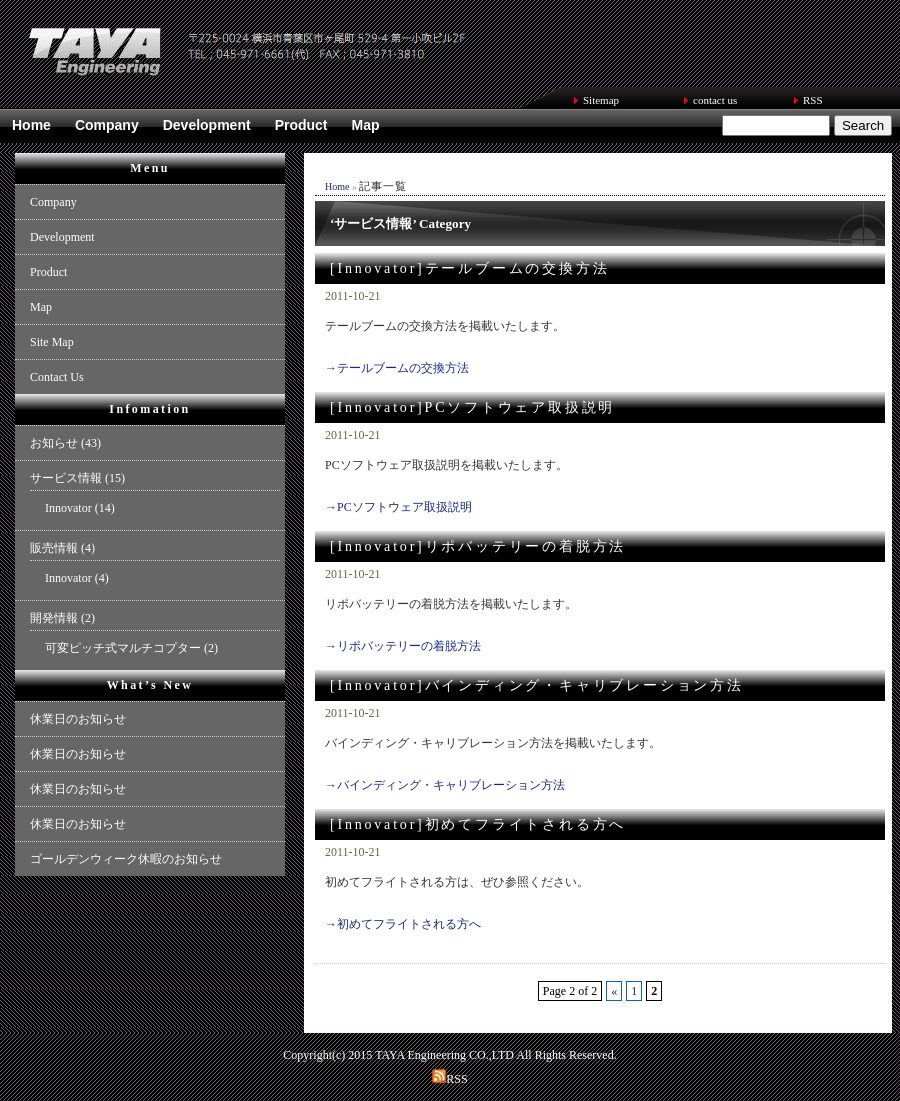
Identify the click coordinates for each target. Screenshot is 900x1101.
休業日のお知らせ (78, 719)
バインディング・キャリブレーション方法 (451, 785)
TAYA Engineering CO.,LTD (444, 1055)
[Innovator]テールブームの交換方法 (469, 268)
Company (107, 125)
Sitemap (601, 100)
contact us (715, 100)
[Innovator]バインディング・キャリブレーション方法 (537, 685)
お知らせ (54, 443)
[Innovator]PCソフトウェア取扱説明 (472, 407)
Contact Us (57, 377)
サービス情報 (66, 478)
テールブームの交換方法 (403, 368)
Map (366, 125)
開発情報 (54, 618)
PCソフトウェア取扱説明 (404, 507)
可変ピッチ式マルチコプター (123, 648)
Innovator (68, 508)
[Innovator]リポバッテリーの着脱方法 (478, 546)
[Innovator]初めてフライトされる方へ (478, 824)
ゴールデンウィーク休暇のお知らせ (126, 859)
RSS (813, 100)
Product (301, 125)
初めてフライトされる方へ (409, 924)
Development (207, 125)
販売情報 (54, 548)
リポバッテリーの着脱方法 (409, 646)
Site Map (52, 342)
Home (31, 125)
